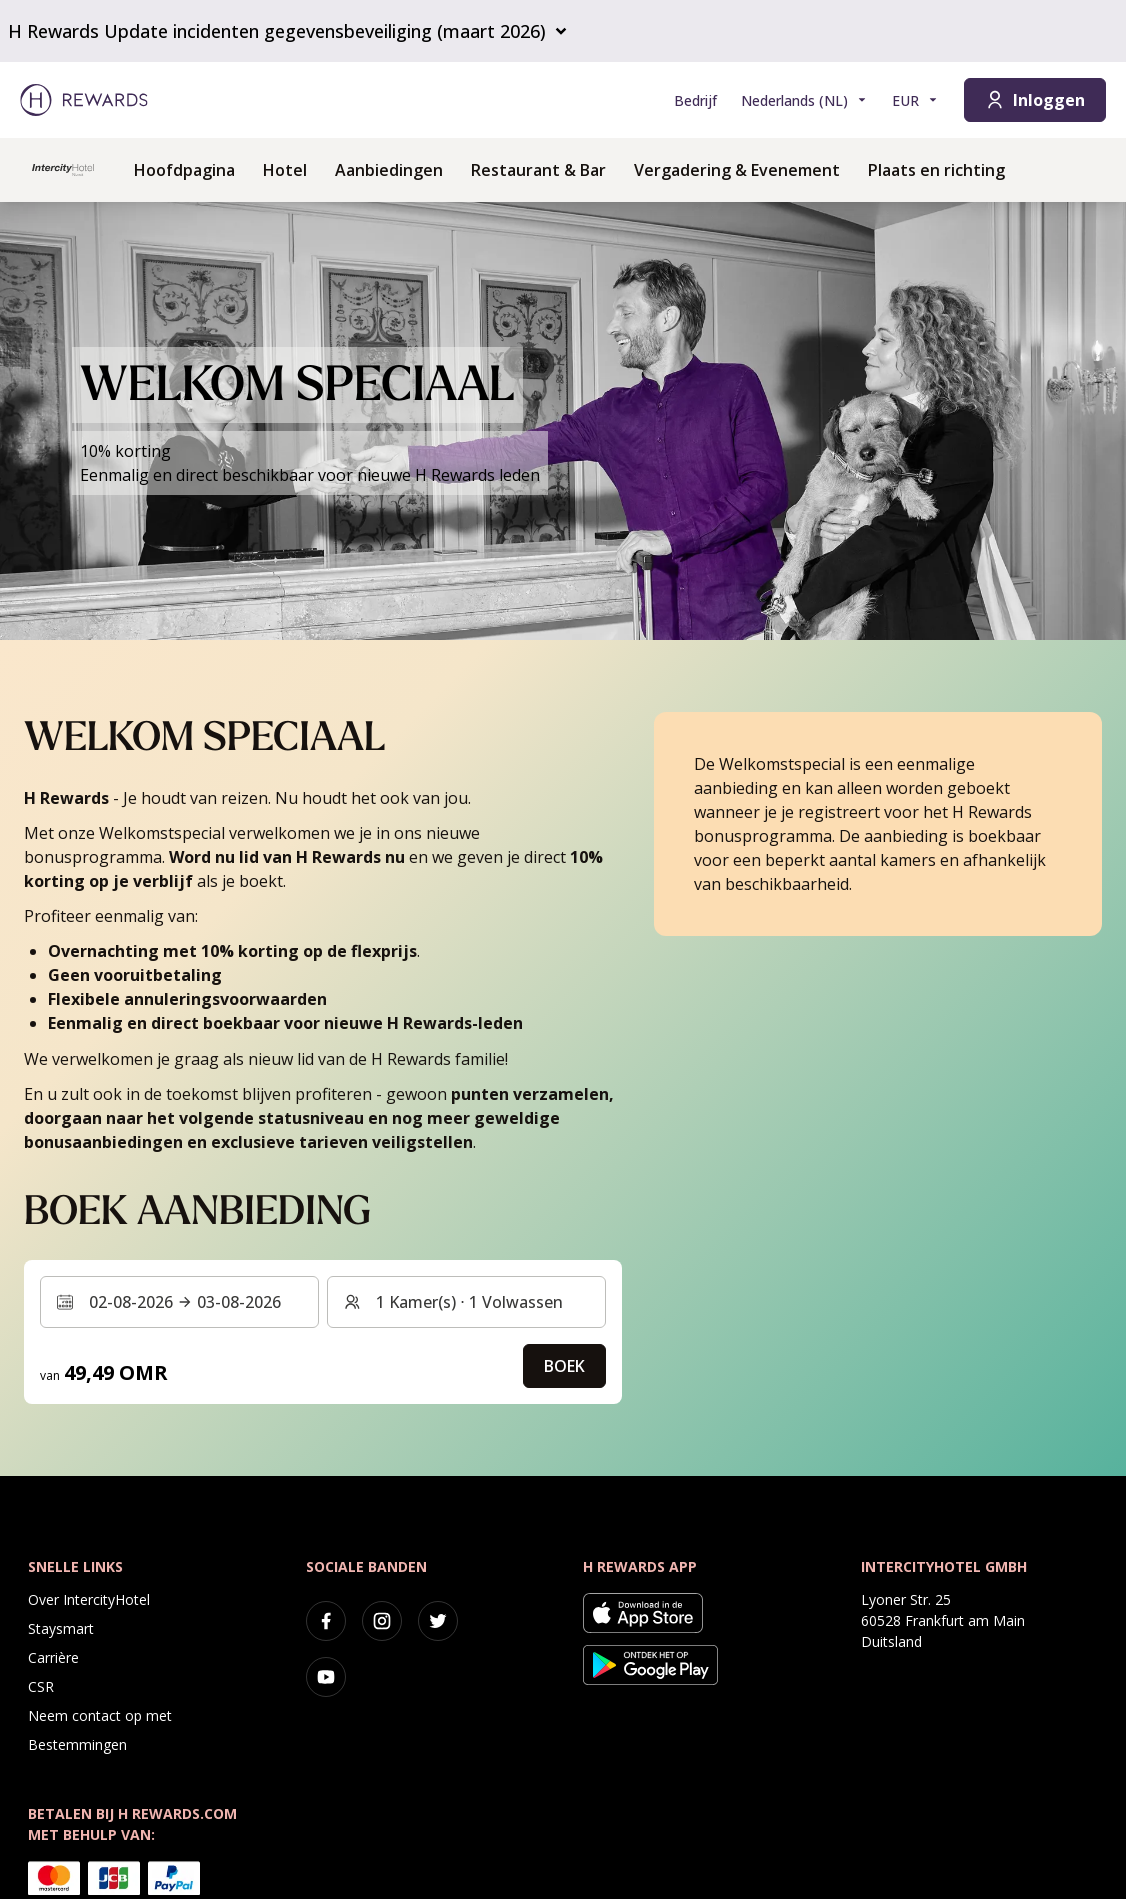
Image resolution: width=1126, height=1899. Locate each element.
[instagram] (382, 1621)
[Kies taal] (804, 100)
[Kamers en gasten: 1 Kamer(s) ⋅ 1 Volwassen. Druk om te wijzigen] (466, 1302)
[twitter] (438, 1621)
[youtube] (326, 1677)
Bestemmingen (77, 1744)
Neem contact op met (100, 1715)
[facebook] (326, 1621)
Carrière (53, 1657)
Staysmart (61, 1628)
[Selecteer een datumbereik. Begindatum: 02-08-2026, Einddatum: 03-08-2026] (179, 1302)
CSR (41, 1686)
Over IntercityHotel (89, 1599)
